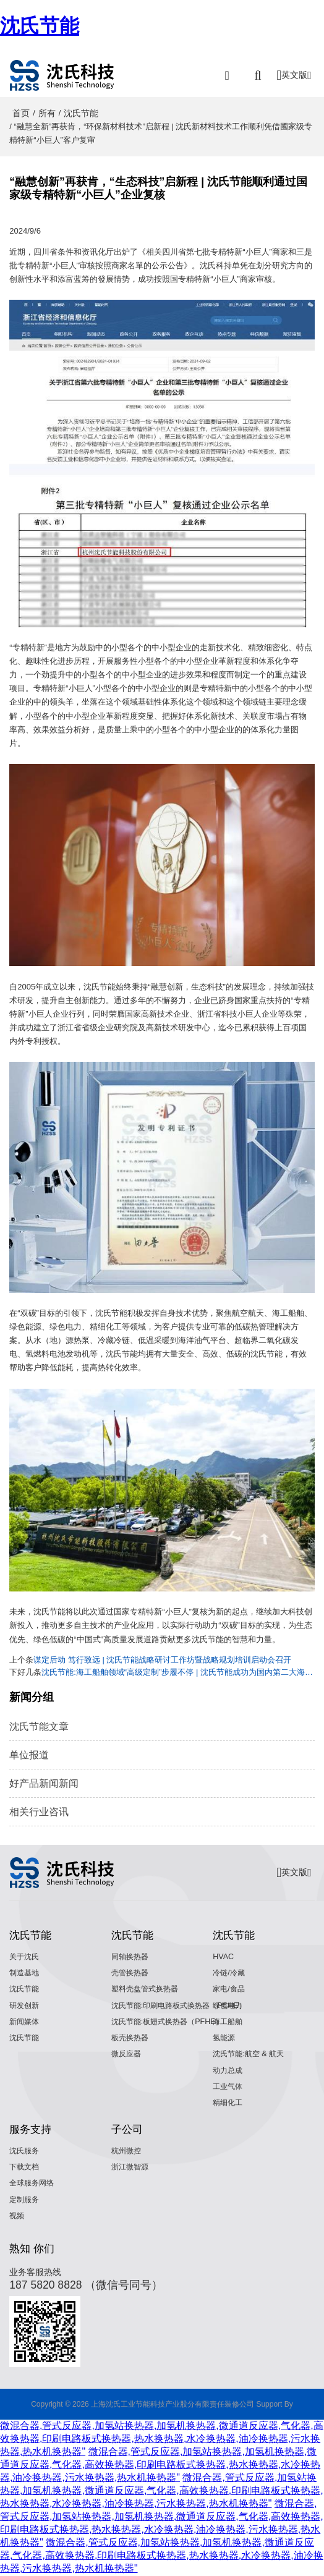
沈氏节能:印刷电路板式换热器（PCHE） (183, 2005)
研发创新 (25, 2005)
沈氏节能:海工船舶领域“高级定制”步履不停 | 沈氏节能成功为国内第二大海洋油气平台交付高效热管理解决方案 (178, 1672)
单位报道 (29, 1755)
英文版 (294, 75)
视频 (17, 2216)
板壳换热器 (131, 2037)
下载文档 (25, 2167)
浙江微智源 (131, 2167)
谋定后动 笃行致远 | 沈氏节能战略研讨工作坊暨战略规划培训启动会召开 (162, 1659)
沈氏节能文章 (39, 1726)
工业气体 (229, 2086)
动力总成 (229, 2070)
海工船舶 (229, 2021)
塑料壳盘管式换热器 (147, 1989)
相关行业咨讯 (39, 1812)
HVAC (223, 1956)
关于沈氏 (25, 1956)
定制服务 (25, 2199)
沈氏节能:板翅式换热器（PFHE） (171, 2021)
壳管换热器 (131, 1972)
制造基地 (25, 1972)
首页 (21, 113)
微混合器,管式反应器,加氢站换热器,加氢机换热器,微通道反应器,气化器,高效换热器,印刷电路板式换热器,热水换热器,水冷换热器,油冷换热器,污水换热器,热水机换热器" (161, 2439)
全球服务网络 (33, 2183)
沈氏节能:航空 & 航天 (251, 2054)
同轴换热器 (131, 1956)
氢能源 (225, 2037)
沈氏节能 (39, 26)
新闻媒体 (25, 2021)
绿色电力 (229, 2005)
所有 (47, 113)
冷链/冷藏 (230, 1972)
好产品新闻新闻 (44, 1783)
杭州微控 (127, 2150)
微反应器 (127, 2054)
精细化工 (229, 2103)
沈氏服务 (25, 2150)
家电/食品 (230, 1989)
